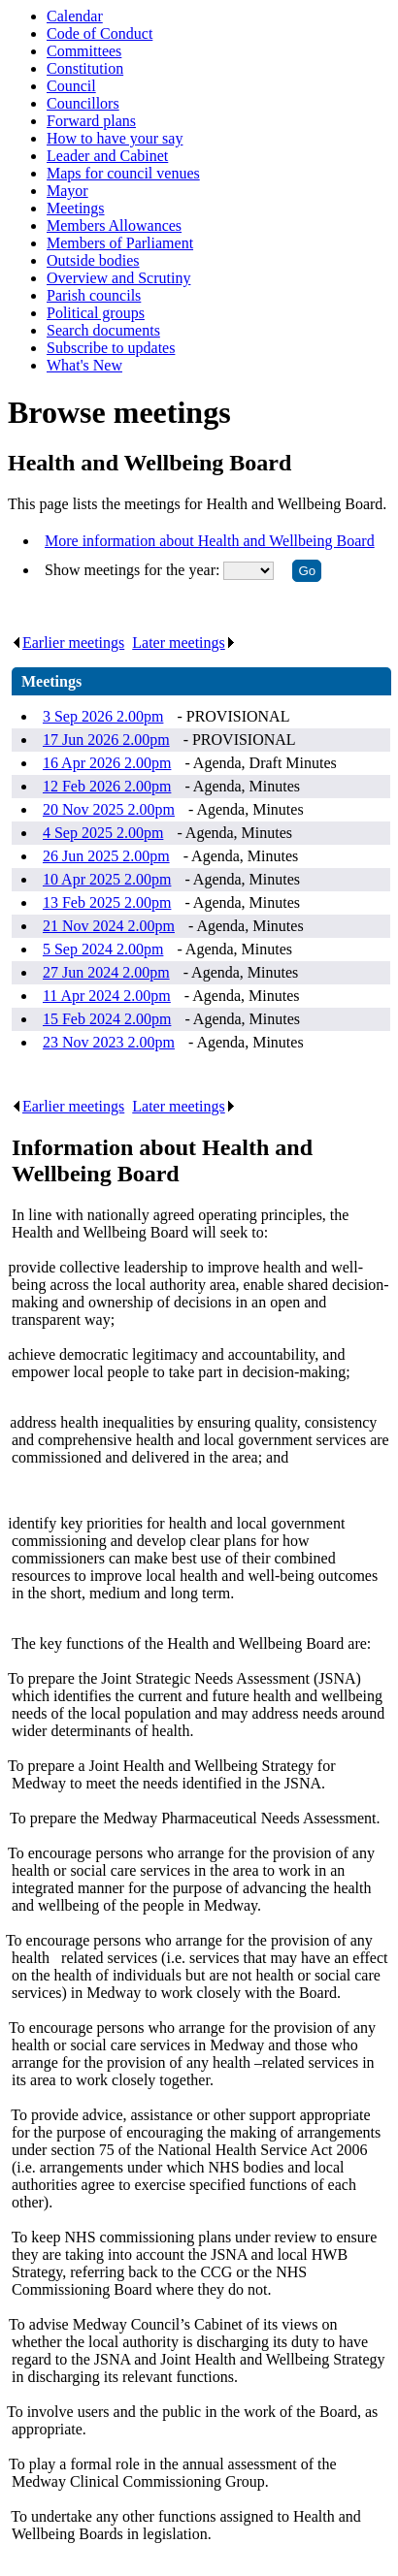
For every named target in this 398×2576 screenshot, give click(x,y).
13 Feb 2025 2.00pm (107, 902)
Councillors (83, 103)
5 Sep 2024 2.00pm (103, 949)
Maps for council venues (123, 173)
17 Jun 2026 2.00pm (106, 739)
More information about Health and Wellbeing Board (210, 540)
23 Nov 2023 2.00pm (109, 1042)
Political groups (96, 313)
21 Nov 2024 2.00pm (109, 926)
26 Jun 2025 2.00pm (106, 856)
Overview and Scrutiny (118, 278)
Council (71, 86)
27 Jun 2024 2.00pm (106, 972)
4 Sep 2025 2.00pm (103, 832)
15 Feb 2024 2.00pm (107, 1019)
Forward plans (91, 121)
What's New (84, 365)
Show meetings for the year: (134, 570)
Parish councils (94, 295)
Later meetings (184, 642)
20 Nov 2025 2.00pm (109, 809)
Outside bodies (93, 260)
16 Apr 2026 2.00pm (107, 763)
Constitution (85, 68)
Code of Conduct (99, 33)
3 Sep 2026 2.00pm (103, 716)
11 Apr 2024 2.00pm (107, 995)
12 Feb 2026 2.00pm (107, 786)
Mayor (67, 190)
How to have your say (114, 138)
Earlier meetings (68, 642)
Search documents (103, 330)
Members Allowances (114, 225)
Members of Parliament (120, 243)
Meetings (76, 208)
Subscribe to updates (111, 347)
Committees (84, 51)
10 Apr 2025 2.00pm (107, 879)
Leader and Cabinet (107, 155)
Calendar (75, 16)
